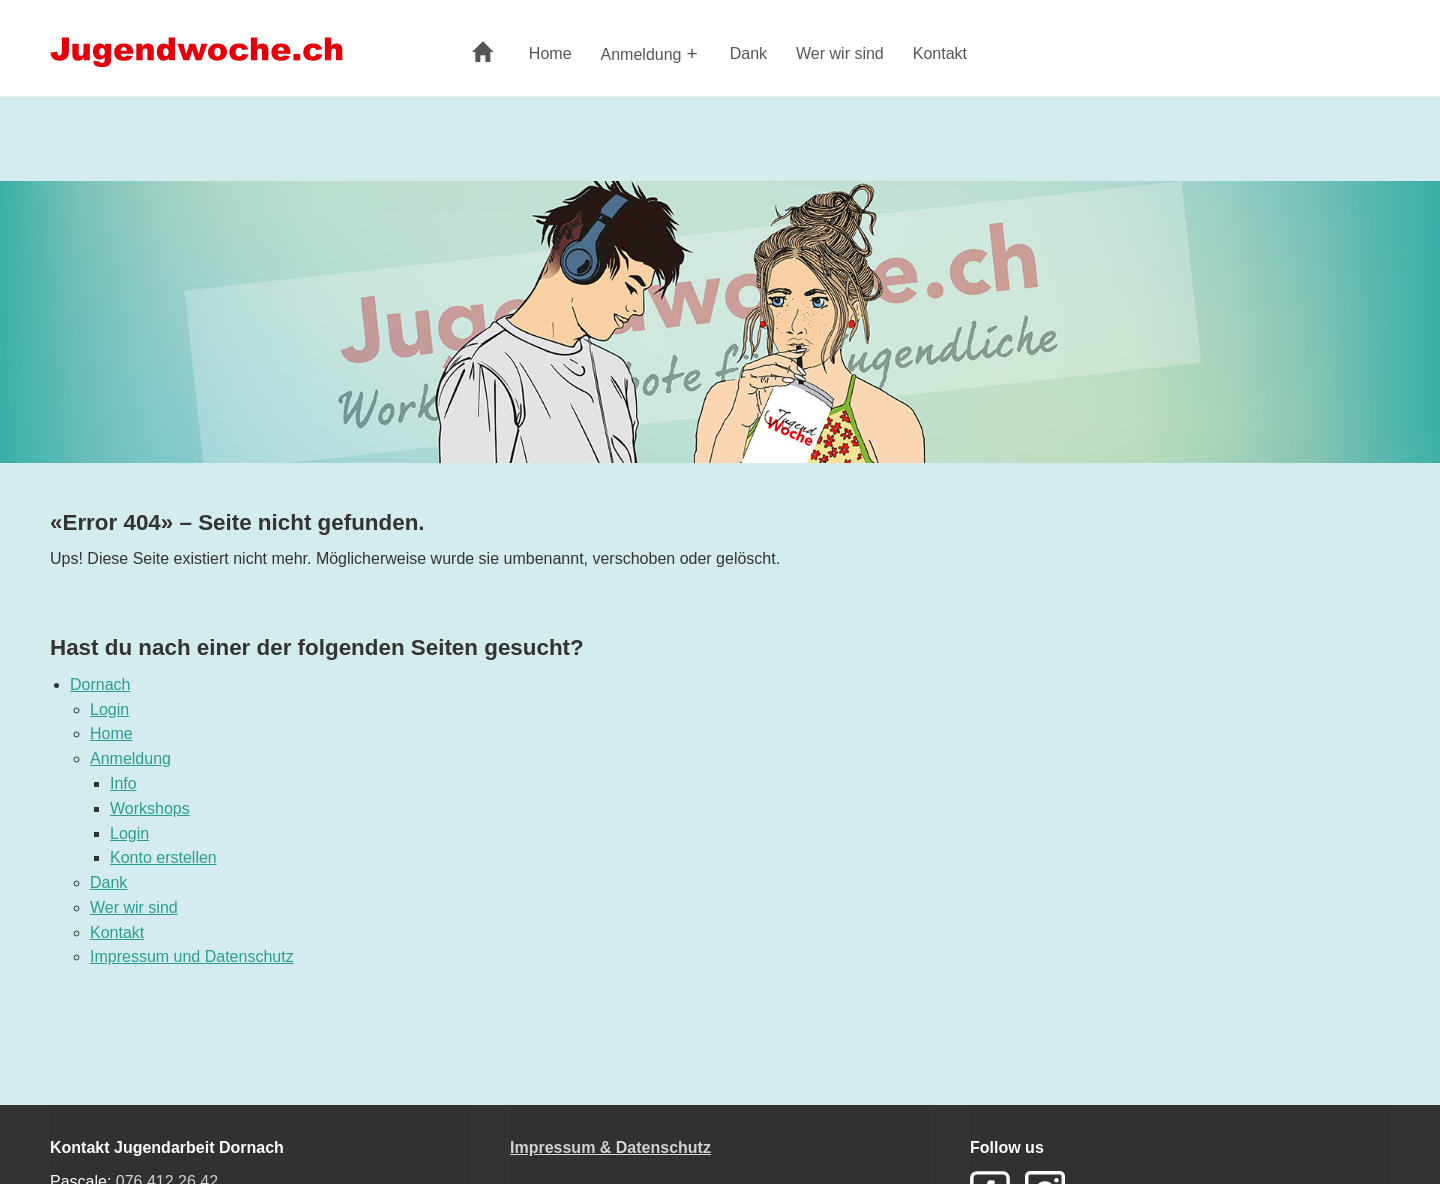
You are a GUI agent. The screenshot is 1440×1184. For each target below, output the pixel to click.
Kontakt (940, 53)
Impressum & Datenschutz (610, 1147)
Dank (748, 53)
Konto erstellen (163, 857)
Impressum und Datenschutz (192, 956)
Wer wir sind (840, 53)
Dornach (100, 684)
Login (109, 709)
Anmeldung (641, 54)
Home (550, 53)
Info (123, 783)
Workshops (150, 808)
